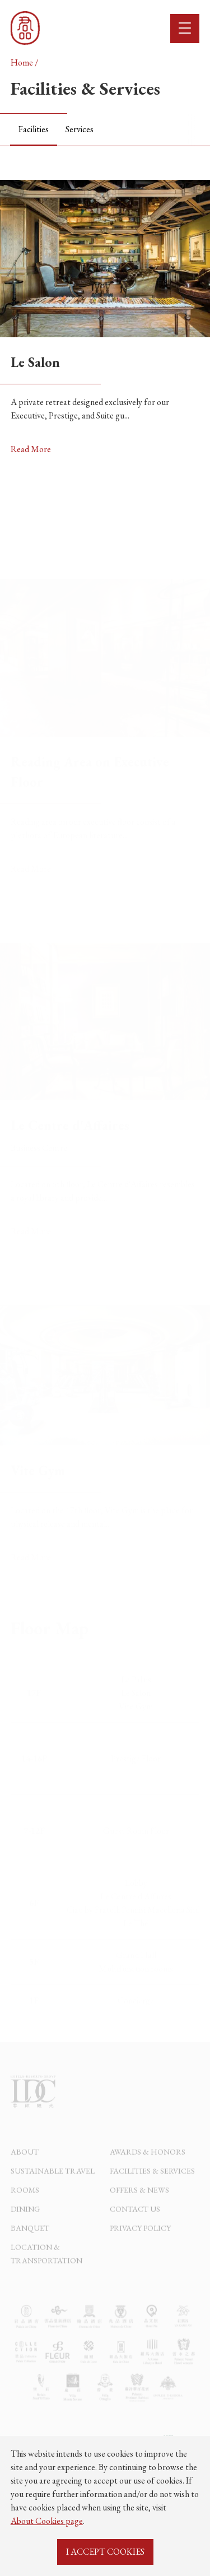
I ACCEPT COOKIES (105, 2552)
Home (22, 62)
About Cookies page (47, 2521)
